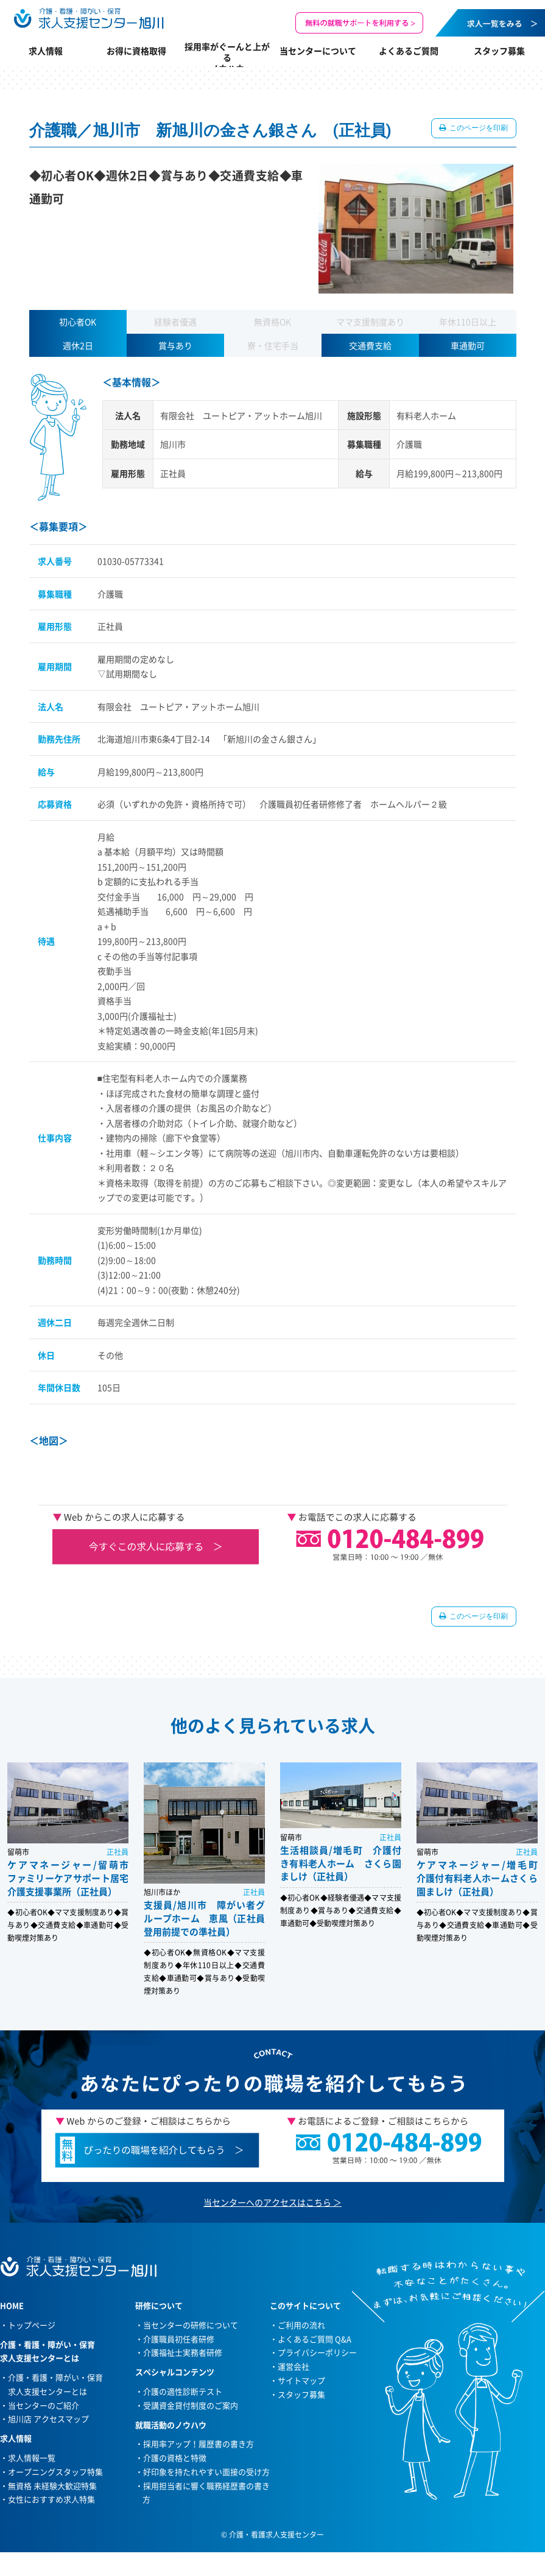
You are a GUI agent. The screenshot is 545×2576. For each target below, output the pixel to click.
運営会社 (293, 2366)
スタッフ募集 (499, 50)
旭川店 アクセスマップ (48, 2418)
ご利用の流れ (301, 2325)
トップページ (31, 2325)
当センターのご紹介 (43, 2405)
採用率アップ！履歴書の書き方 (198, 2443)
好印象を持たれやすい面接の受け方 (206, 2471)
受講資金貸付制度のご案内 (190, 2405)
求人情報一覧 (31, 2457)
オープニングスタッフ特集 (55, 2471)
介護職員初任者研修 (178, 2339)
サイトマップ (301, 2380)
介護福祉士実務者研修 (182, 2352)
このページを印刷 (478, 128)
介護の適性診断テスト (182, 2391)
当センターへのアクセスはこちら (267, 2202)
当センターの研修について (190, 2325)
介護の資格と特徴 (174, 2457)
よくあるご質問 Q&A (314, 2339)
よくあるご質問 (408, 50)
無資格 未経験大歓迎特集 (52, 2485)
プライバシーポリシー (317, 2352)
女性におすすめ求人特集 (51, 2499)
